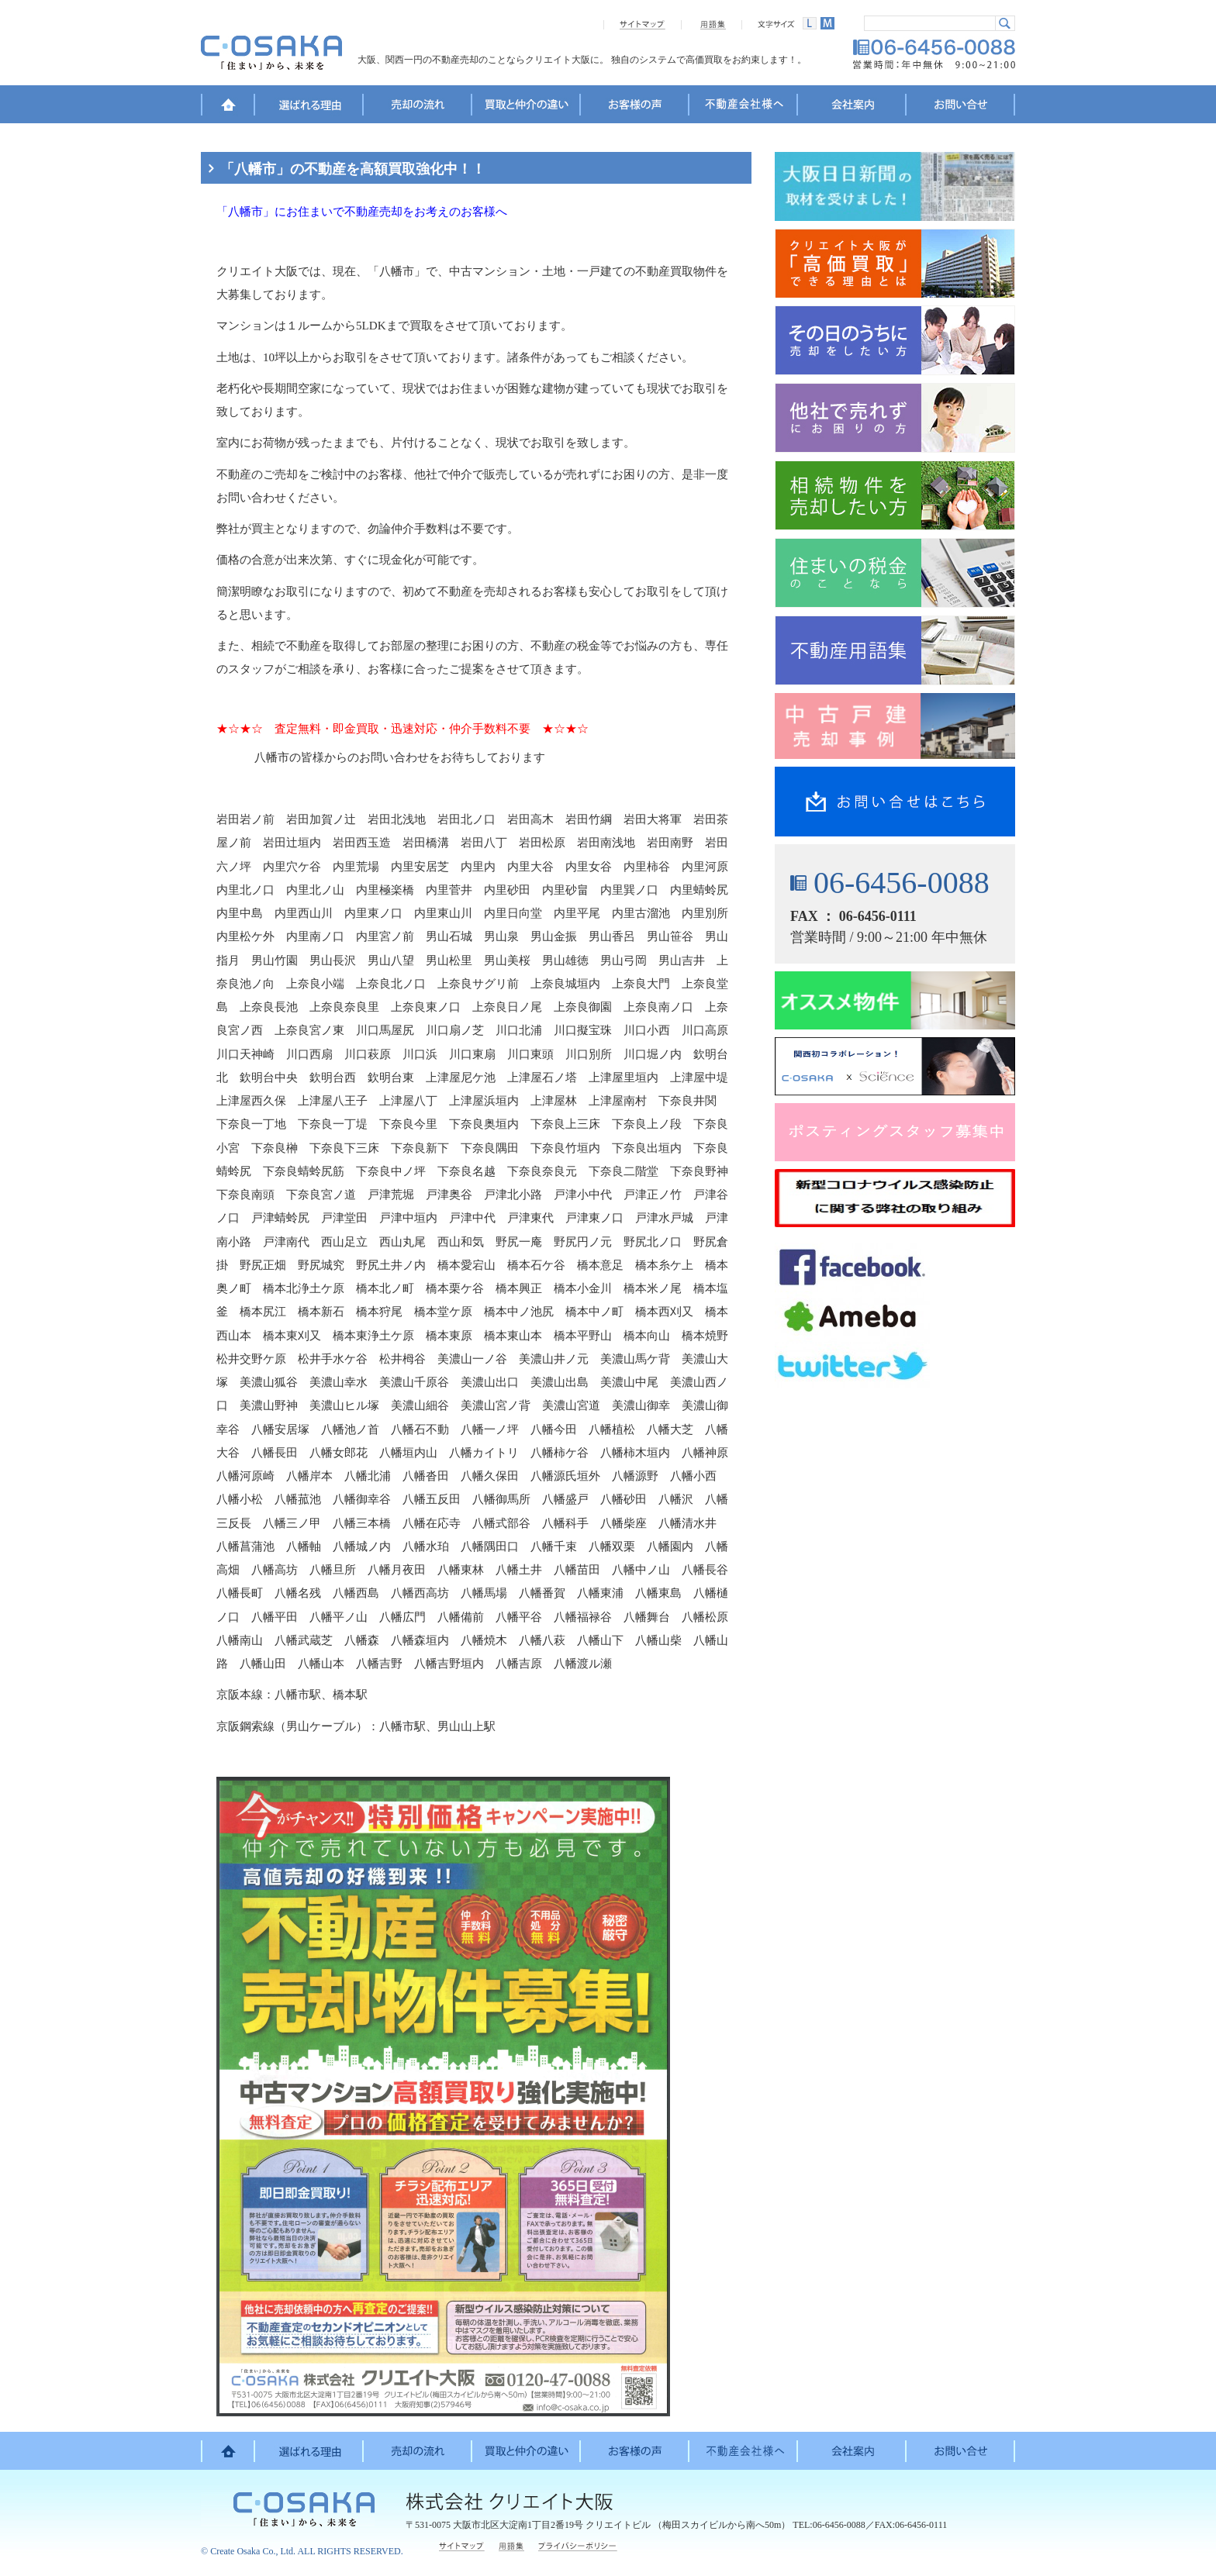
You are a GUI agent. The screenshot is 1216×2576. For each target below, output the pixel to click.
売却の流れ (418, 107)
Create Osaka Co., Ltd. (252, 2551)
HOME (228, 107)
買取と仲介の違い (526, 107)
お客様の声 (635, 107)
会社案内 (852, 107)
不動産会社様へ (743, 107)
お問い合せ (961, 107)
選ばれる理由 (309, 107)
